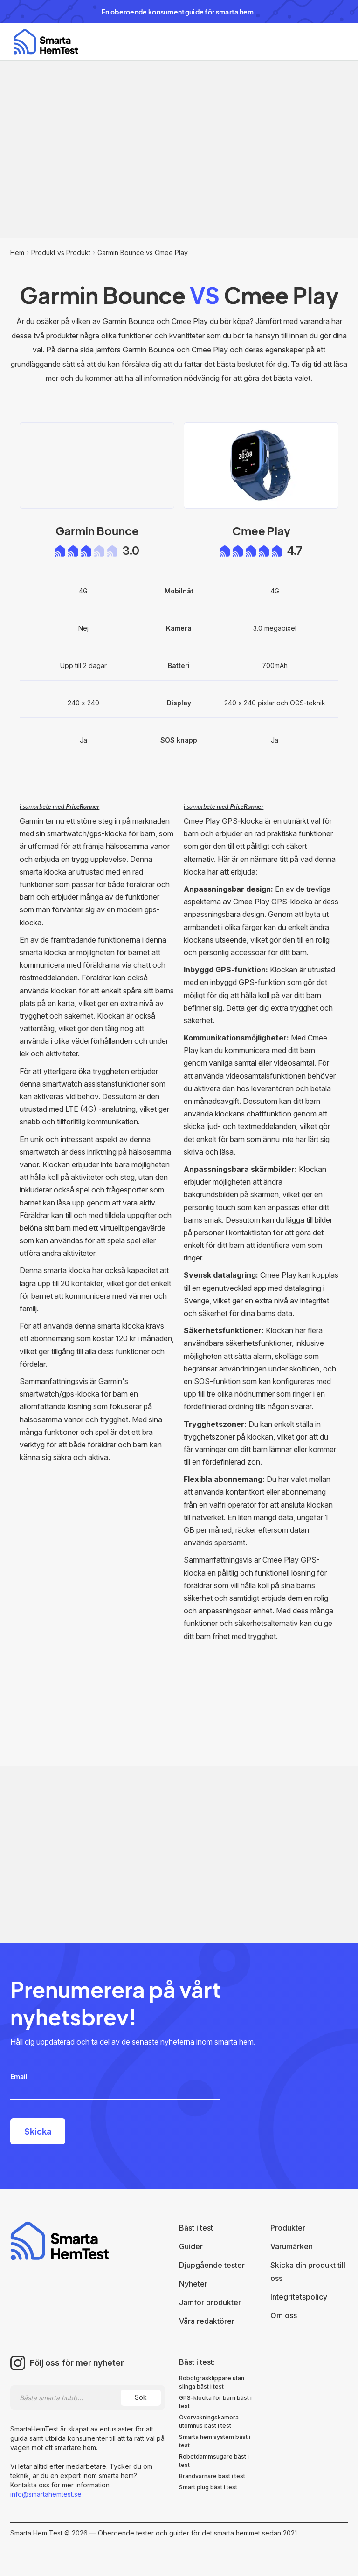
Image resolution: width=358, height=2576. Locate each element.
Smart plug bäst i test (208, 2487)
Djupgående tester (212, 2265)
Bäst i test (196, 2227)
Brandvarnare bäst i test (212, 2476)
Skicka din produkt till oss (307, 2271)
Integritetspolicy (298, 2296)
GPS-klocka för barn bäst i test (215, 2402)
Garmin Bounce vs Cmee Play (142, 252)
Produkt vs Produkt (60, 252)
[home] (46, 42)
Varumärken (291, 2246)
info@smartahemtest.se (46, 2494)
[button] (332, 42)
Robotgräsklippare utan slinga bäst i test (211, 2382)
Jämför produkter (210, 2302)
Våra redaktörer (206, 2321)
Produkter (287, 2227)
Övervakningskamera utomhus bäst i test (209, 2421)
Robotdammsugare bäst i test (214, 2460)
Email (19, 2076)
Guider (191, 2246)
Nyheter (193, 2283)
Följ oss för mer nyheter (77, 2363)
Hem (17, 252)
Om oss (283, 2315)
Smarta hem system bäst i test (214, 2441)
